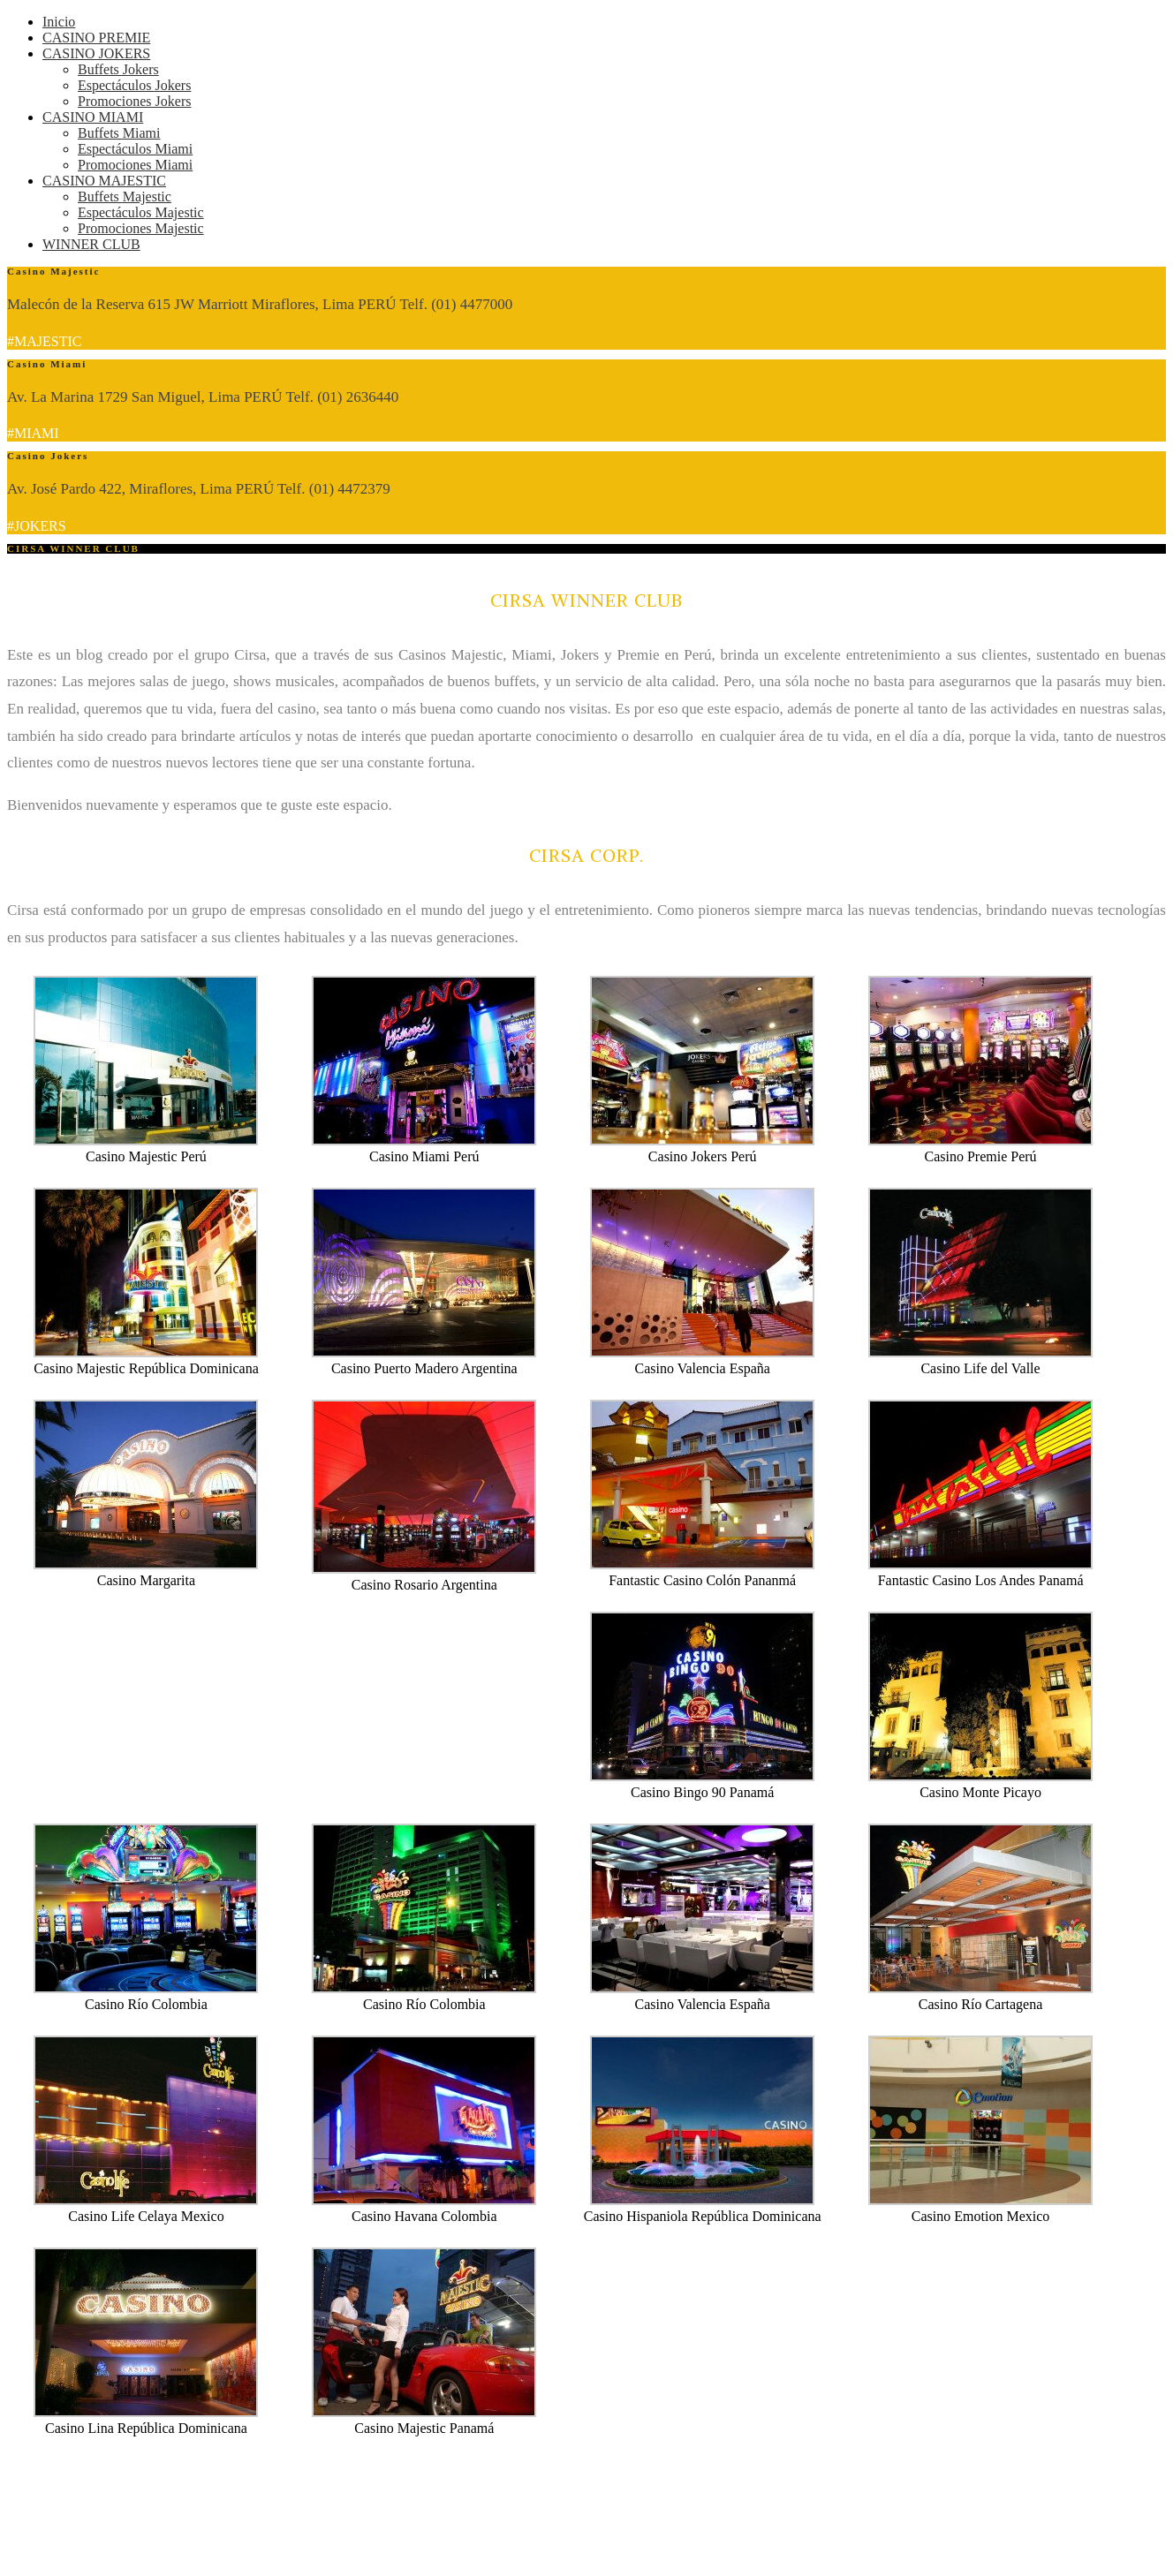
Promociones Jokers (134, 101)
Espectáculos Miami (135, 148)
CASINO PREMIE (96, 37)
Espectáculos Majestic (141, 212)
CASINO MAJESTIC (104, 180)
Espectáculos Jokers (134, 85)
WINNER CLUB (91, 244)
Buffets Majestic (124, 196)
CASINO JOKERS (96, 53)
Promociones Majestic (141, 228)
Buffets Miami (119, 132)
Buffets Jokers (118, 69)
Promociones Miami (135, 164)
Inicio (58, 21)
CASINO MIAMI (92, 117)
